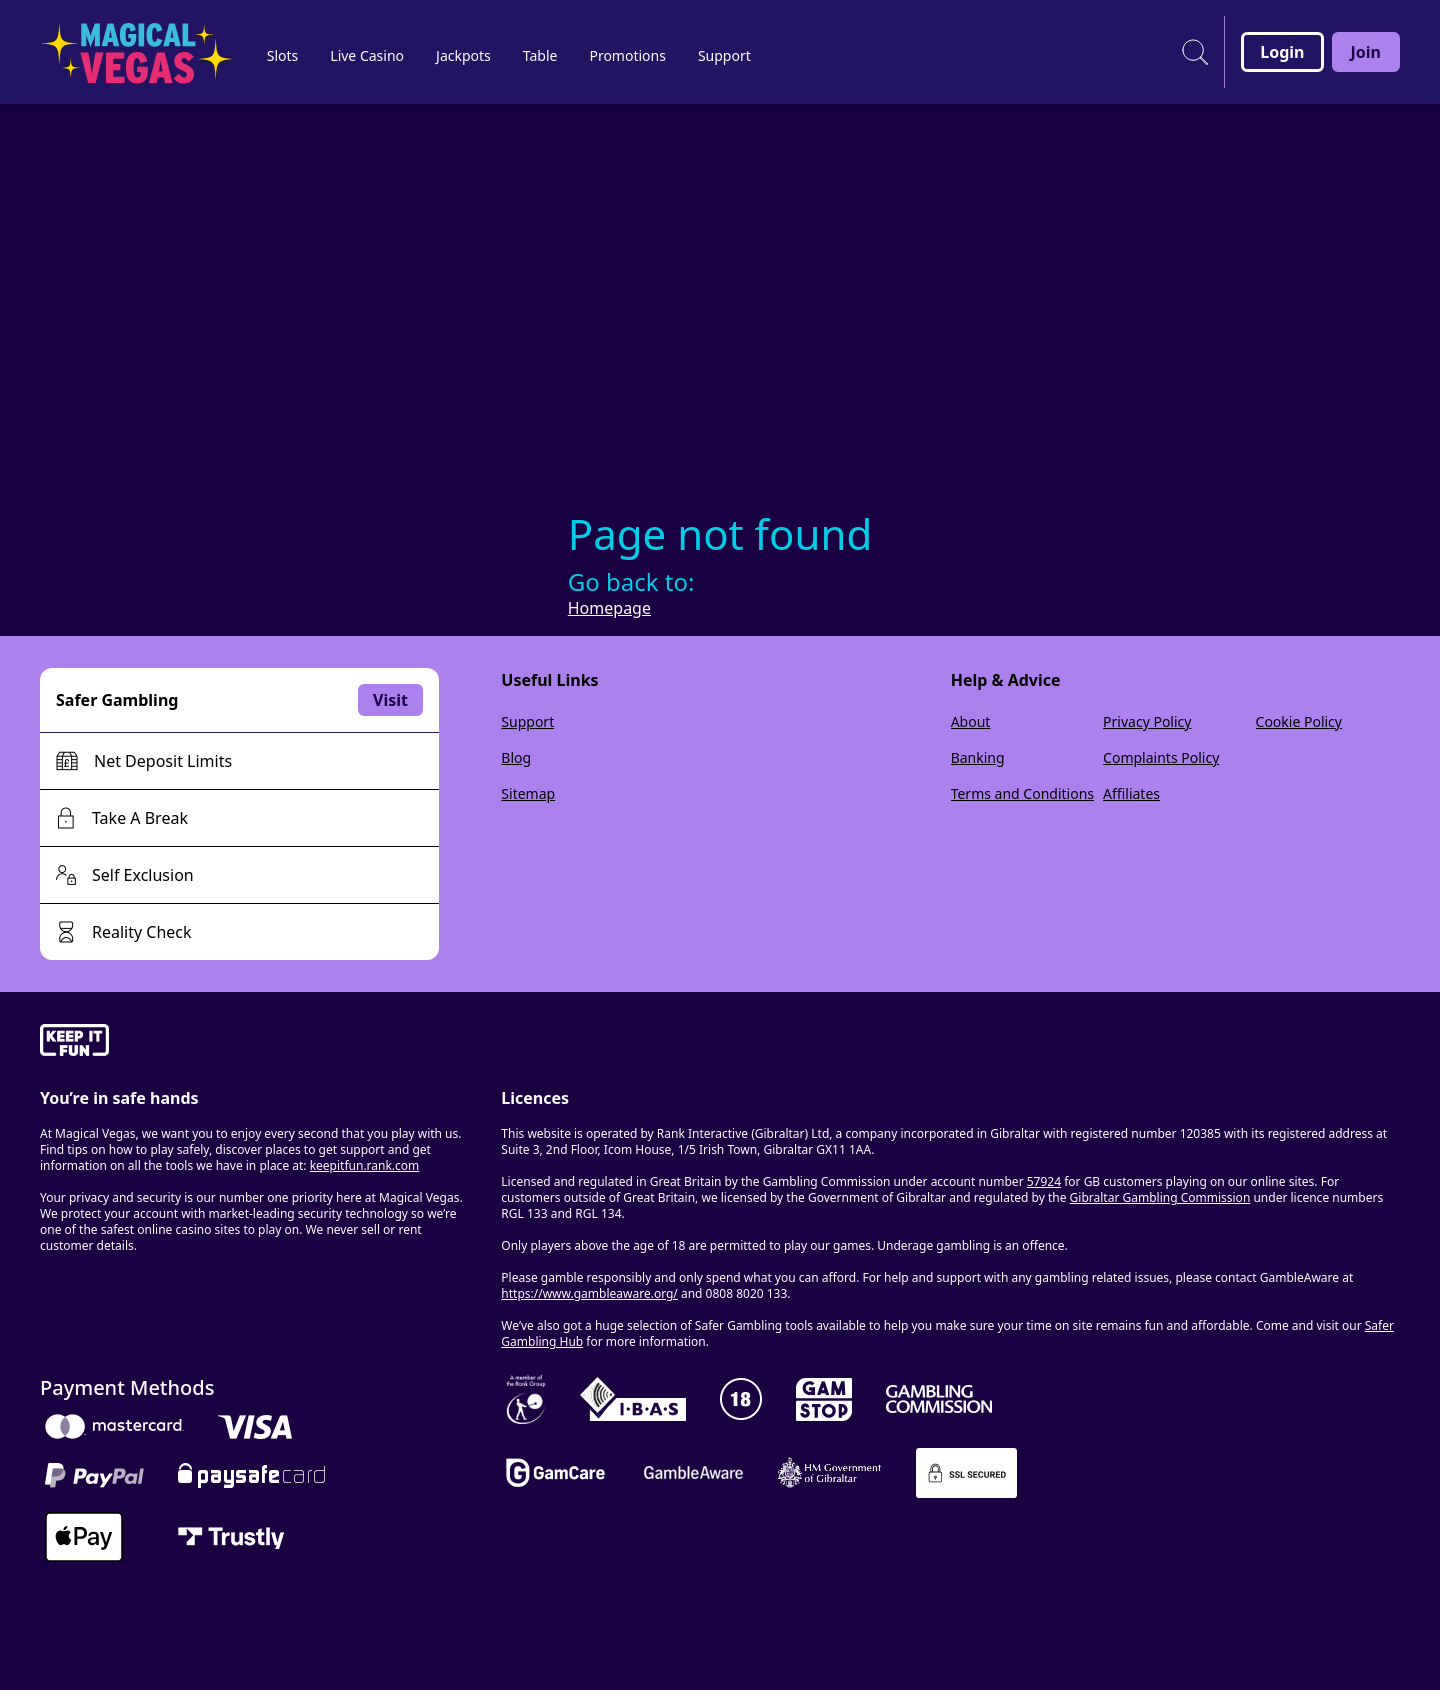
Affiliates (1131, 793)
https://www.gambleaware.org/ (589, 1293)
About (971, 721)
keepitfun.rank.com (365, 1165)
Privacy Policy (1147, 721)
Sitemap (528, 793)
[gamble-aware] (258, 1043)
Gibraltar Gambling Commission (1160, 1197)
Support (527, 721)
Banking (978, 757)
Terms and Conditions (1022, 793)
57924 (1044, 1181)
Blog (516, 757)
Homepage (609, 608)
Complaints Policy (1161, 757)
